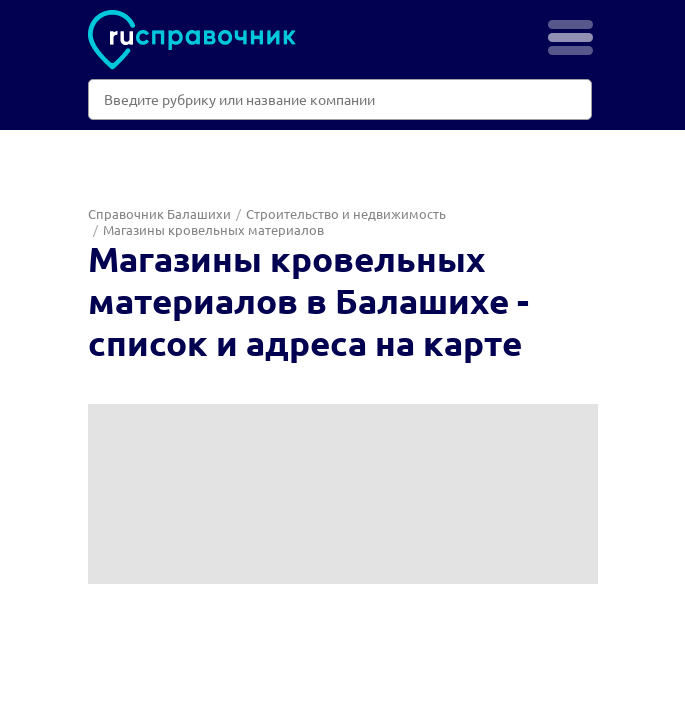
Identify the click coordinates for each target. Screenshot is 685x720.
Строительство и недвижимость (346, 213)
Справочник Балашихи (159, 213)
